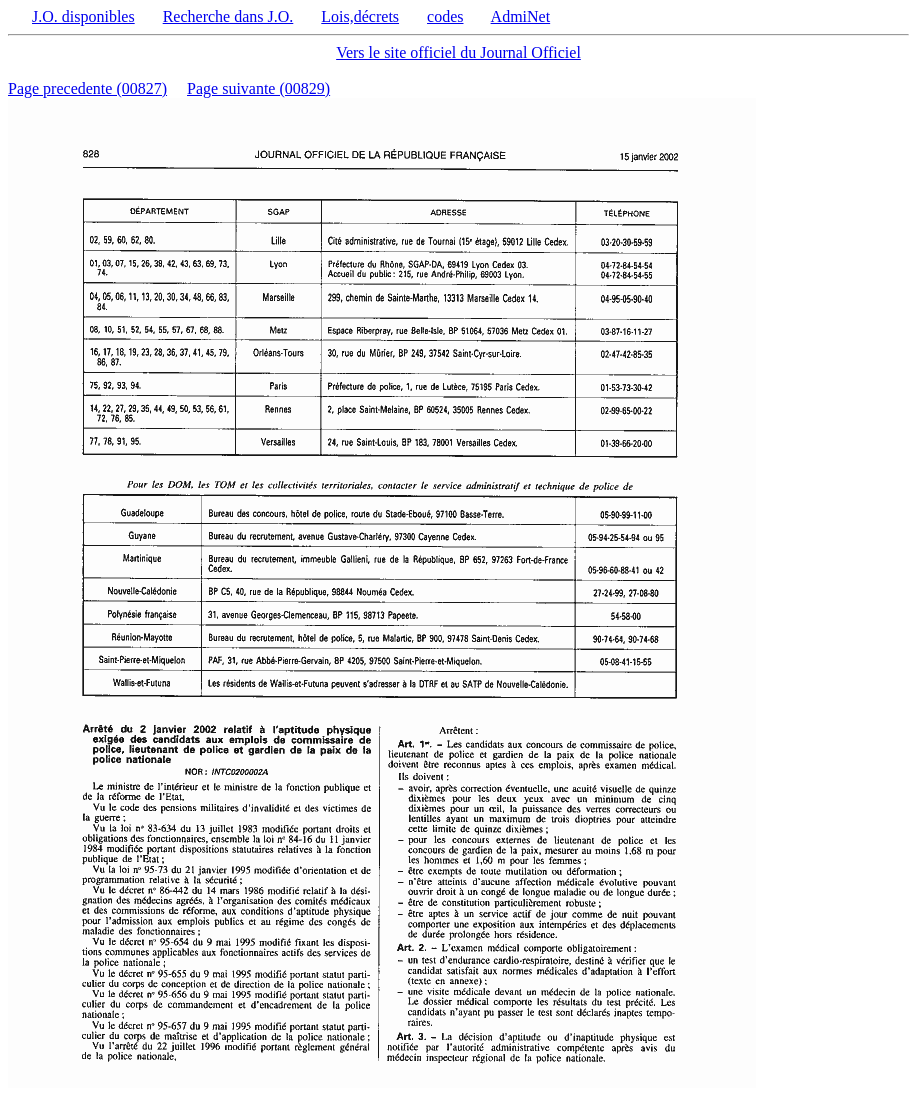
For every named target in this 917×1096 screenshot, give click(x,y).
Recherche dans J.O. (228, 16)
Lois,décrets (360, 16)
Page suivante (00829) (258, 88)
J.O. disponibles (83, 16)
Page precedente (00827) (87, 88)
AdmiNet (521, 16)
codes (445, 16)
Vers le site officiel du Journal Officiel (458, 52)
